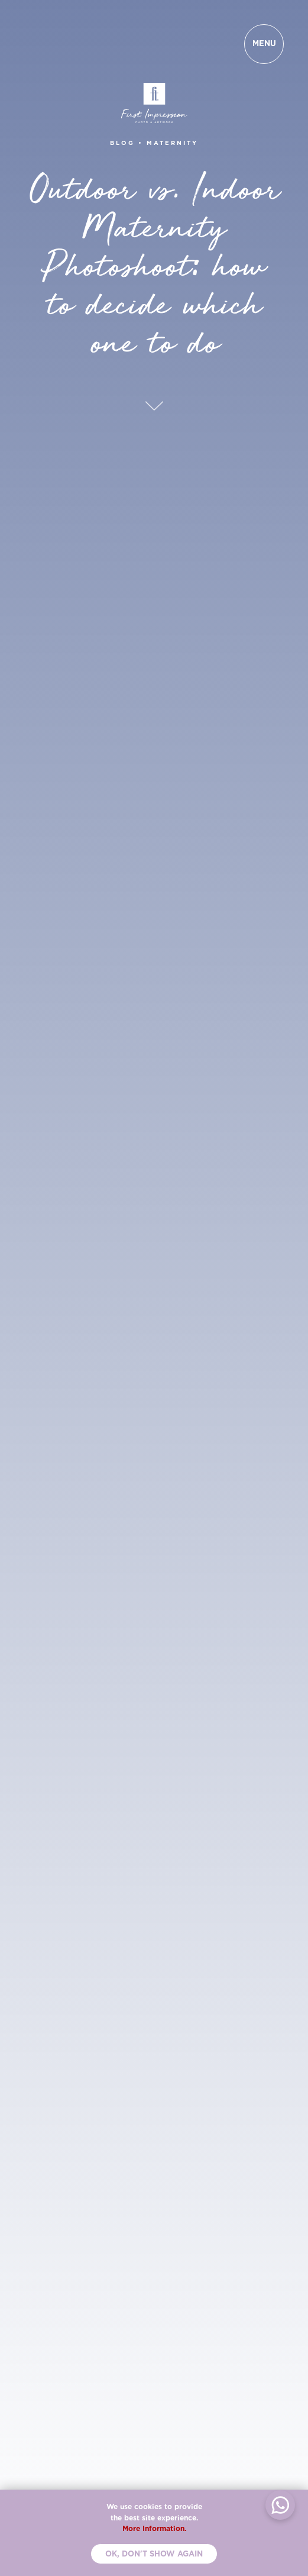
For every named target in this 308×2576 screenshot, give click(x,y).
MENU (264, 43)
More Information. (154, 2528)
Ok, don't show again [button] (154, 2553)
